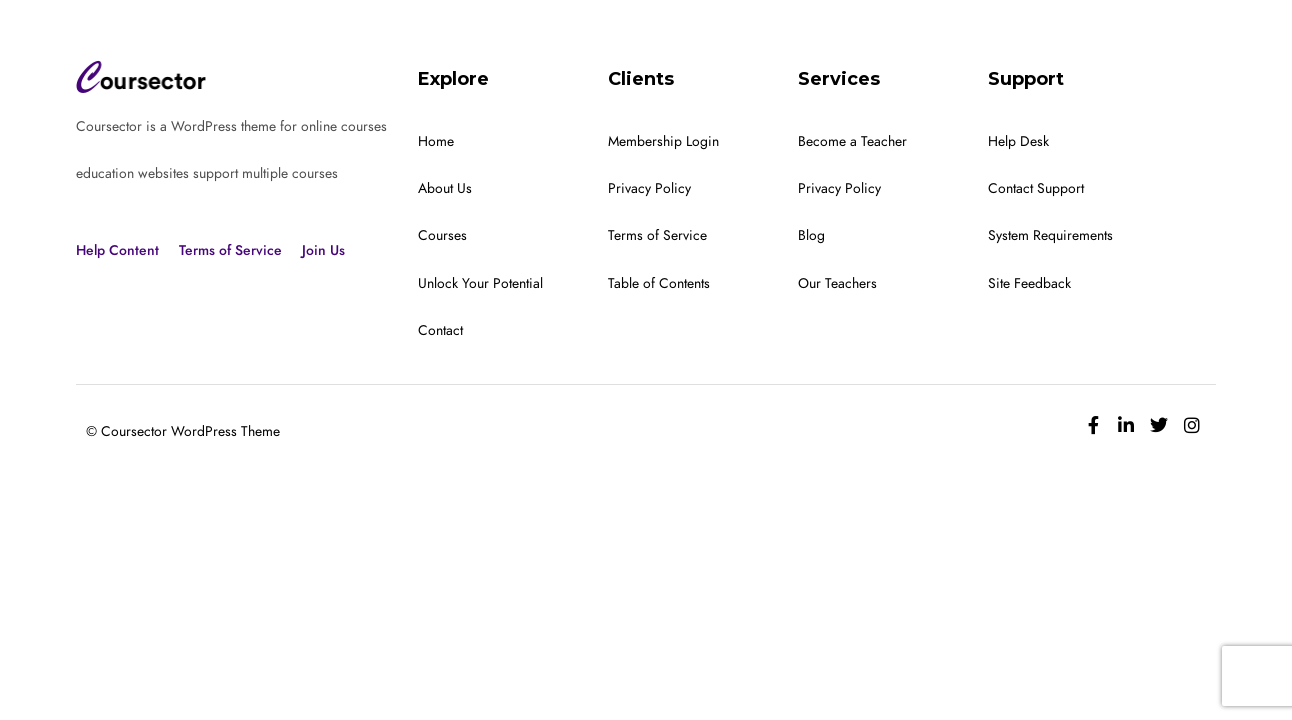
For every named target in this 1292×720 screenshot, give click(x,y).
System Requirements (1050, 235)
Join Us (323, 250)
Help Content (117, 250)
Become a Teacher (852, 141)
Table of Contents (659, 283)
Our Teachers (837, 283)
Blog (811, 235)
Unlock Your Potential (480, 283)
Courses (442, 235)
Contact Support (1036, 188)
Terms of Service (230, 250)
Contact (440, 330)
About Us (445, 188)
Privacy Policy (649, 188)
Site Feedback (1029, 283)
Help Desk (1018, 141)
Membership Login (663, 141)
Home (436, 141)
